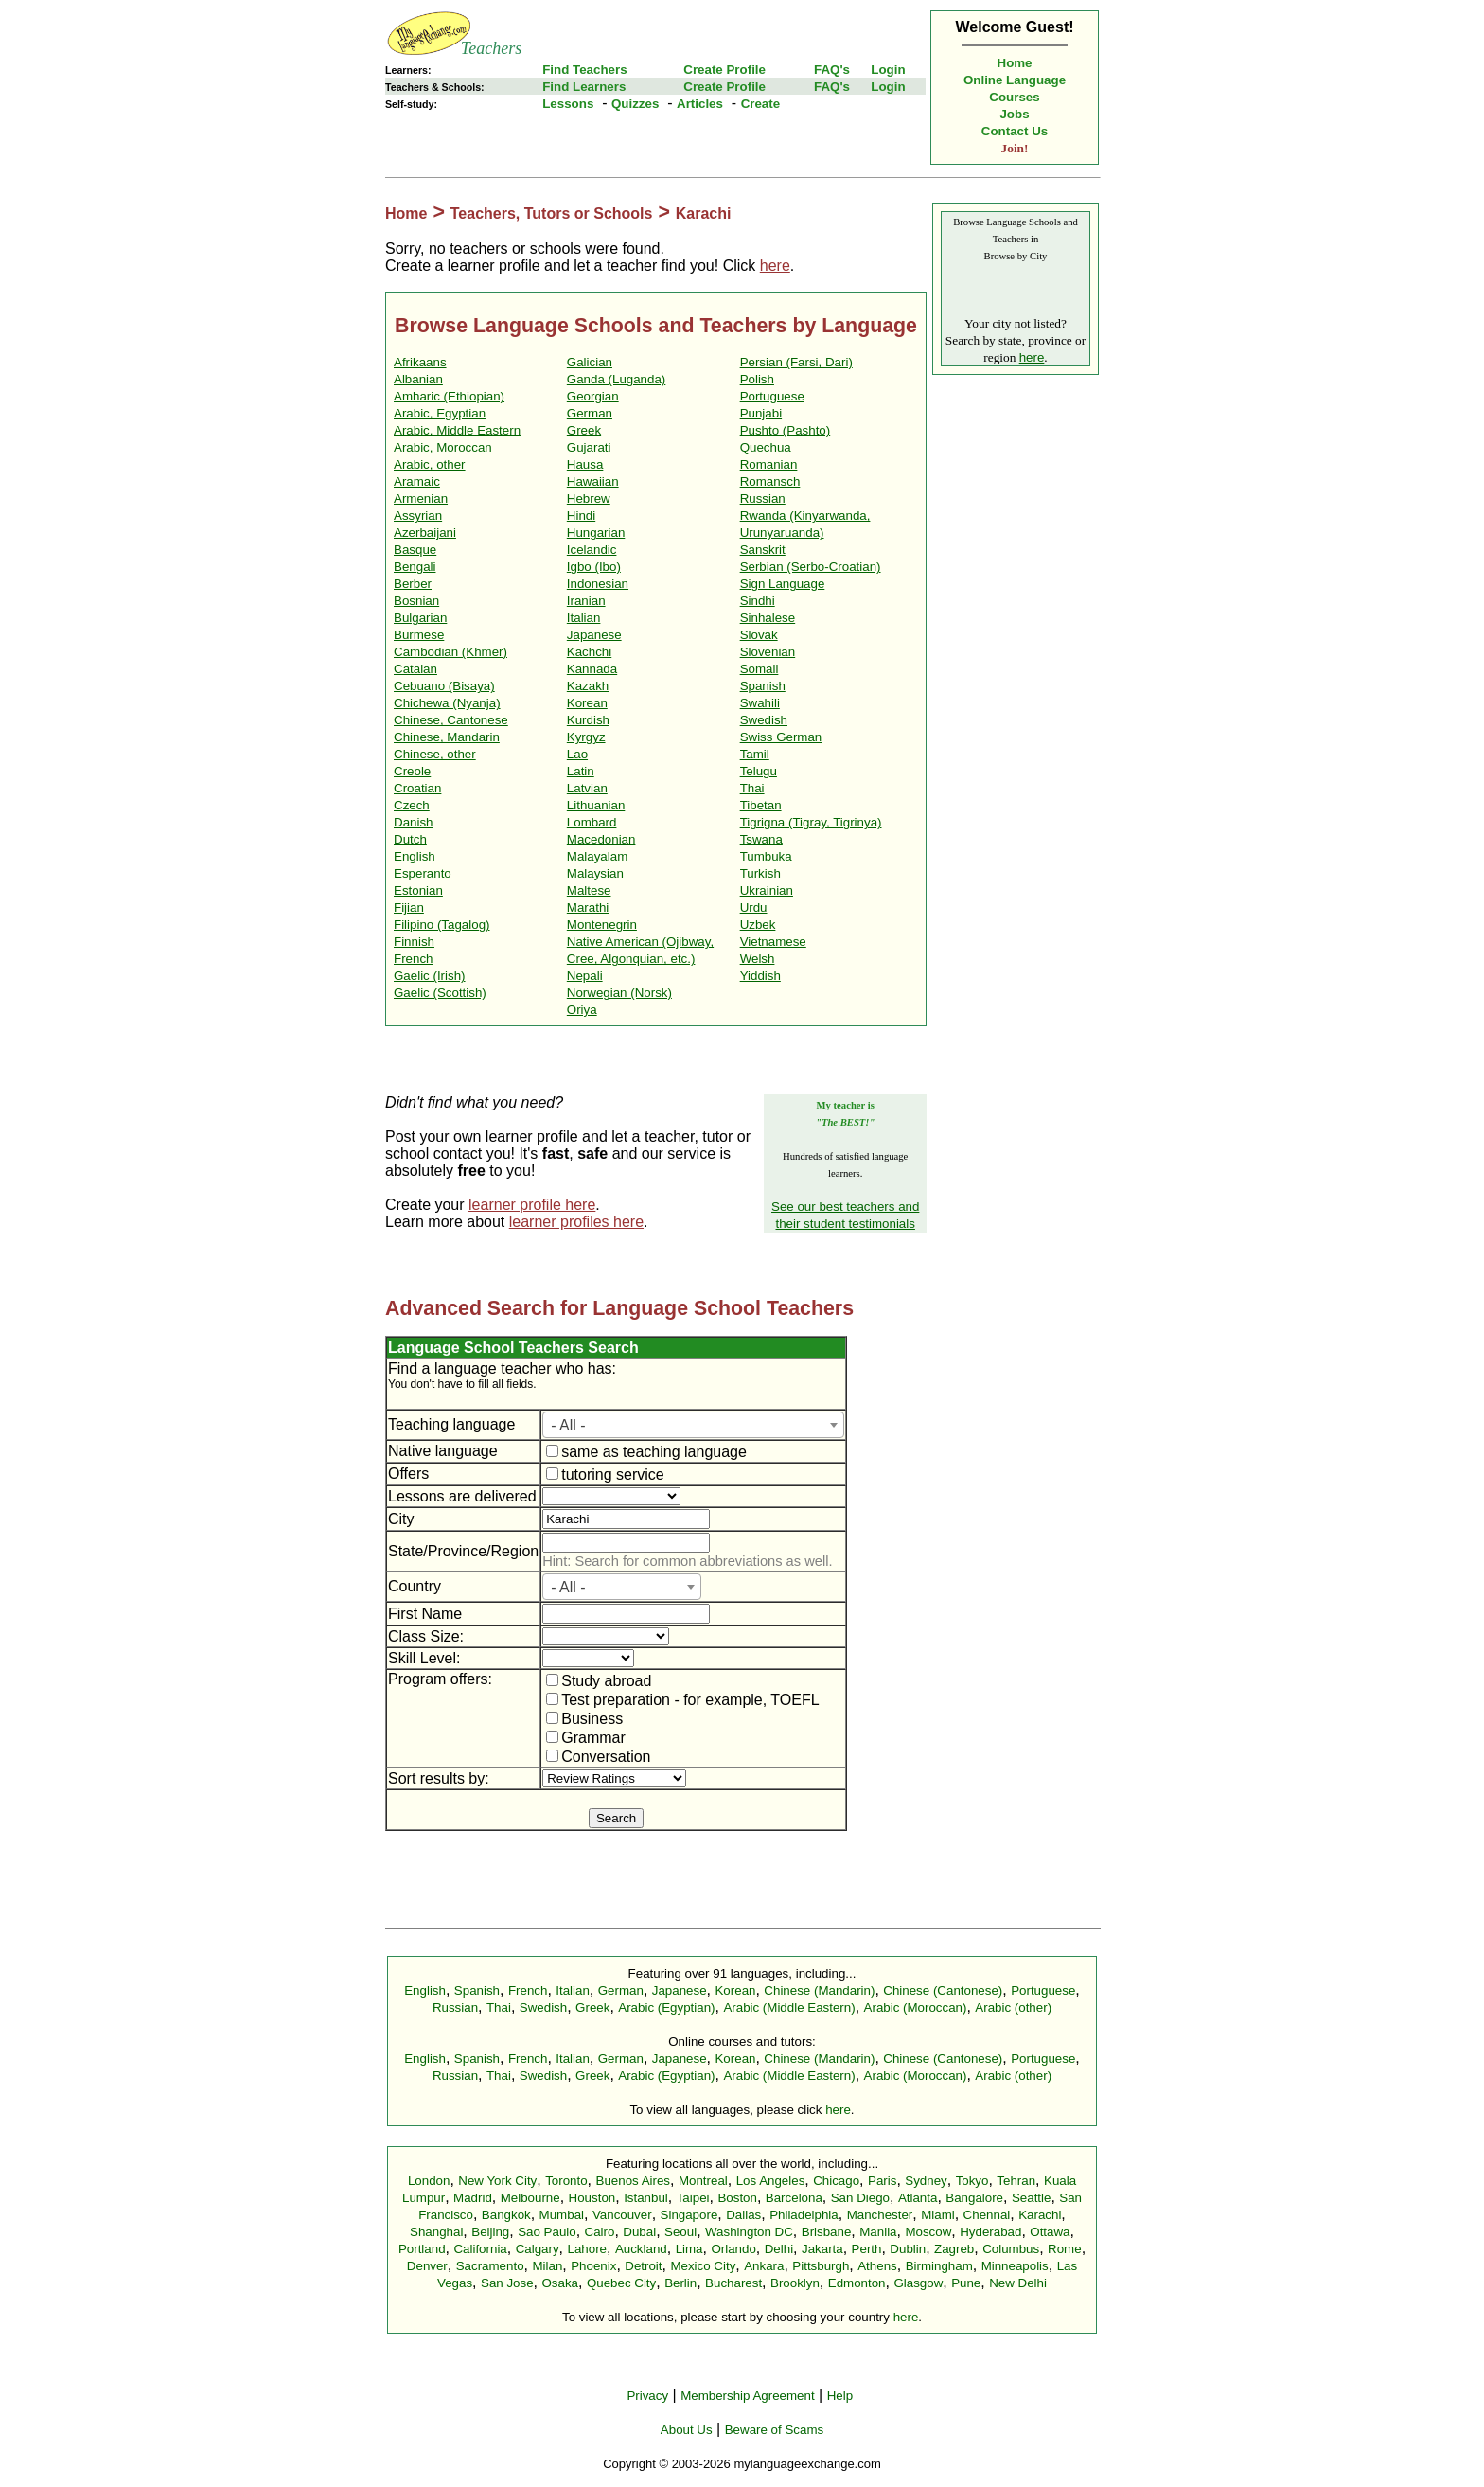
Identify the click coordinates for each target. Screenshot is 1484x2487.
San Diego (860, 2198)
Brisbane (827, 2232)
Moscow (928, 2232)
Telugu (758, 771)
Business (584, 1719)
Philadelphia (804, 2215)
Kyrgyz (586, 737)
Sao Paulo (547, 2232)
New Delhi (1018, 2283)
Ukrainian (766, 890)
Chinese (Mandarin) (819, 1990)
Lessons (567, 104)
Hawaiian (593, 481)
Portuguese (772, 396)
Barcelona (794, 2198)
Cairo (600, 2232)
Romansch (770, 481)
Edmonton (857, 2283)
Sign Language (782, 584)
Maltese (589, 890)
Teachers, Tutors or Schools (551, 213)
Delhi (779, 2249)
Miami (938, 2215)
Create (761, 104)
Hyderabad (990, 2232)
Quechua (765, 447)
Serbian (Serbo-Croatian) (810, 567)
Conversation (598, 1757)
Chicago (836, 2181)
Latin (580, 771)
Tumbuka (766, 856)
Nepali (585, 975)
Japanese (594, 635)
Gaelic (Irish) (430, 975)
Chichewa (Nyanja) (447, 703)
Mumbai (561, 2215)
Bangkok (506, 2215)
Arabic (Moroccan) (915, 2007)
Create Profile (724, 69)
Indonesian (597, 584)
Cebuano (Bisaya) (444, 686)
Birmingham (939, 2266)
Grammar (586, 1738)
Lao (577, 754)
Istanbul (646, 2198)
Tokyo (972, 2181)
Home (1015, 63)
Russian (763, 498)
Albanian (418, 379)
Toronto (566, 2181)
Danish (413, 822)
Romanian (769, 464)
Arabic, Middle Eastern (457, 430)
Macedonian (601, 839)
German (589, 413)
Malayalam (597, 856)
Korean (587, 703)
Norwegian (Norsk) (619, 993)
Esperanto (422, 873)
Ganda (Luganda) (616, 379)
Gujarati (589, 447)
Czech (412, 805)
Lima (689, 2249)
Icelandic (592, 549)
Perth (867, 2249)
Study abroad (598, 1681)
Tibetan (761, 805)
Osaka (559, 2283)
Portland (422, 2249)
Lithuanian (596, 805)
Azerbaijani (425, 532)
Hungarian (596, 532)
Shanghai (436, 2232)
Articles (700, 104)
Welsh (757, 958)
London (429, 2181)
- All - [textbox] (568, 1425)
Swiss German (781, 737)
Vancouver (622, 2215)
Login (888, 69)
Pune (965, 2283)
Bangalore (974, 2198)
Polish (757, 379)
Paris (882, 2181)
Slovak (759, 635)
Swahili (760, 703)
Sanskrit (763, 549)
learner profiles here (576, 1222)
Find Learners (584, 87)
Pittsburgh (820, 2266)
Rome (1065, 2249)
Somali (759, 669)
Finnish (414, 941)
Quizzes (635, 104)
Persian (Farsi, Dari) (796, 362)
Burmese (419, 635)
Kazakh (588, 686)
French (413, 958)
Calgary (537, 2249)
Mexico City (702, 2266)
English (414, 856)
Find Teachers (584, 69)
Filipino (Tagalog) (442, 924)
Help (840, 2396)
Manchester (880, 2215)
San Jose (507, 2283)
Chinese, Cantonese (451, 720)
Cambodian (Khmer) (450, 652)
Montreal (703, 2181)
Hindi (581, 515)
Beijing (490, 2232)
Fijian (409, 907)
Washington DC (749, 2232)
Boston (737, 2198)
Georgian (593, 396)
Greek (584, 430)
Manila (877, 2232)
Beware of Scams (774, 2430)
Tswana (761, 839)
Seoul (680, 2232)
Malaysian (595, 873)
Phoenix (593, 2266)
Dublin (908, 2249)
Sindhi (757, 601)
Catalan (415, 669)
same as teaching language (646, 1452)
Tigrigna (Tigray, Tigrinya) (811, 822)
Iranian (586, 601)
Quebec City (621, 2283)
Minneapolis (1015, 2266)
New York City (497, 2181)
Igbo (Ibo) (594, 567)
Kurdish (588, 720)
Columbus (1010, 2249)
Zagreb (954, 2249)
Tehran (1016, 2181)
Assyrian (418, 515)
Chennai (987, 2215)
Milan (547, 2266)
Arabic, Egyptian (440, 413)
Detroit (643, 2266)
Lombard (592, 822)
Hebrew (588, 498)
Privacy (647, 2396)
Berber (413, 584)
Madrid (472, 2198)
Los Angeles (770, 2181)
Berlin (680, 2283)
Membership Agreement (747, 2396)
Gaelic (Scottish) (440, 993)
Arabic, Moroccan (443, 447)
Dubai (639, 2232)
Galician (589, 362)
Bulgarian (420, 618)
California (479, 2249)
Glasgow (918, 2283)
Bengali (414, 567)
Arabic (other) (1013, 2007)
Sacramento (490, 2266)
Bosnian (416, 601)
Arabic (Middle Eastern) (789, 2007)
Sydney (925, 2181)
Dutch (410, 839)
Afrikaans (420, 362)
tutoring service (605, 1474)
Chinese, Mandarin (447, 737)
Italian (584, 618)
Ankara (764, 2266)
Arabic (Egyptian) (666, 2007)
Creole (412, 771)
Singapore (689, 2215)
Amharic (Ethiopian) (449, 396)
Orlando (733, 2249)
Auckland (641, 2249)
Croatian (417, 788)
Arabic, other (430, 464)
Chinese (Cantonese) (942, 1990)
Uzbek (758, 924)
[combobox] (693, 1425)
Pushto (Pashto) (785, 430)
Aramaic (417, 481)
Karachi (704, 213)
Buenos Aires (633, 2181)
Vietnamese (773, 941)
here (775, 266)
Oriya (582, 1010)
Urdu (754, 907)
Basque (415, 549)
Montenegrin (602, 924)
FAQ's (832, 69)
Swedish (763, 720)
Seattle (1031, 2198)
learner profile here (531, 1205)
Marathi (588, 907)
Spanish (763, 686)
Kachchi (589, 652)
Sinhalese (768, 618)
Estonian (418, 890)
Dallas (743, 2215)
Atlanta (918, 2198)
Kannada (592, 669)
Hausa (585, 464)
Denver (427, 2266)
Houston (592, 2198)
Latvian (587, 788)
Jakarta (822, 2249)
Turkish (760, 873)
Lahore (587, 2249)
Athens (877, 2266)
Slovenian (768, 652)
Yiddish (760, 975)
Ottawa (1049, 2232)
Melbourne (530, 2198)
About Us (687, 2430)
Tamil (754, 754)
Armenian (421, 498)
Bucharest (733, 2283)
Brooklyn (795, 2283)
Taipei (693, 2198)
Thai (752, 788)
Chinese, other (435, 754)
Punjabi (761, 413)
